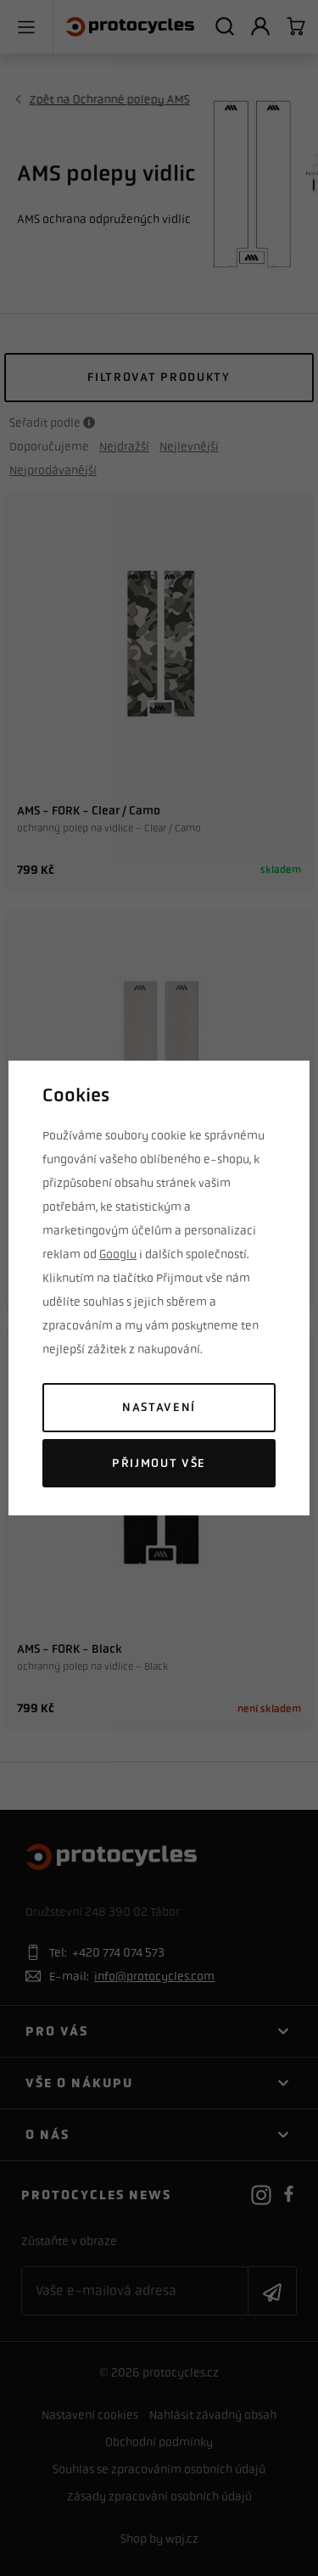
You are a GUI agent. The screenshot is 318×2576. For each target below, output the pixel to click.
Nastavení (159, 1407)
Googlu (118, 1254)
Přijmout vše (159, 1463)
